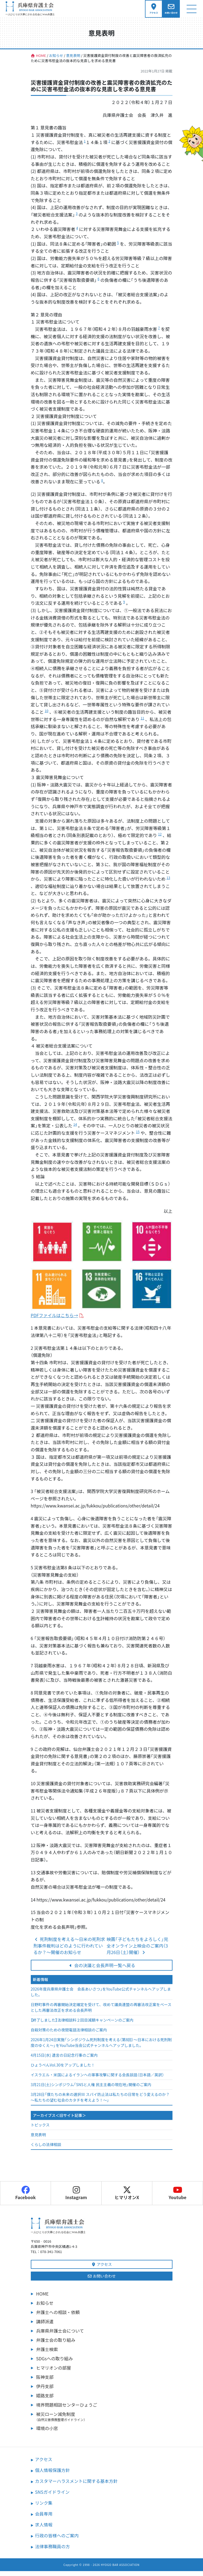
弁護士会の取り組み (55, 2345)
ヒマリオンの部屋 (53, 2372)
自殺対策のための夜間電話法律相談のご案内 (69, 2034)
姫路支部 (45, 2400)
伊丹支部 (45, 2391)
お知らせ (45, 2308)
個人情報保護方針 (52, 2475)
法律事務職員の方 (52, 2551)
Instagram (76, 2198)
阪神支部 (45, 2382)
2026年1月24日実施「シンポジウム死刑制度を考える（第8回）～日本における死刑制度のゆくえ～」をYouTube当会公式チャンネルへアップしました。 (101, 2047)
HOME (42, 2298)
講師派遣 (45, 2326)
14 (75, 1129)
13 (168, 882)
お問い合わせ (101, 2281)
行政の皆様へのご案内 (57, 2540)
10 (46, 715)
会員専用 (44, 2518)
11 (142, 723)
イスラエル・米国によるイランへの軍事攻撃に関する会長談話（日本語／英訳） (97, 2079)
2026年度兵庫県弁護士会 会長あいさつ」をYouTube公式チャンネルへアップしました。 (101, 1996)
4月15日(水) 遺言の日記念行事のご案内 (64, 2060)
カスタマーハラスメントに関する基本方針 (76, 2486)
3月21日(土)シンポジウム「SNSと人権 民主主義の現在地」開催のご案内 (91, 2089)
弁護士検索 (47, 2354)
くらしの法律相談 (46, 2149)
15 (138, 1136)
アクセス (101, 2269)
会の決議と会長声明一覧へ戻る (101, 1970)
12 (160, 839)
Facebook (25, 2198)
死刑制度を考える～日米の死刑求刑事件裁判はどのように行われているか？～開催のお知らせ (69, 1950)
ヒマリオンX (126, 2198)
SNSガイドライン (52, 2496)
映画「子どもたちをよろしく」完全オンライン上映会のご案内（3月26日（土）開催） (137, 1950)
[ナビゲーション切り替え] (191, 11)
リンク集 (44, 2507)
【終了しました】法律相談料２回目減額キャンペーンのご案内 (82, 2025)
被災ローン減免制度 (104, 2421)
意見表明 (38, 2139)
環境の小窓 (47, 2433)
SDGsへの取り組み (54, 2363)
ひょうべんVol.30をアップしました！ (63, 2070)
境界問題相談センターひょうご (66, 2409)
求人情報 (44, 2529)
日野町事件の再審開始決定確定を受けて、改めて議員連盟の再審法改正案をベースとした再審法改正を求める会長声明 (101, 2012)
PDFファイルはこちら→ (54, 1320)
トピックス (40, 2129)
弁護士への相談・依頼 (58, 2317)
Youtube (177, 2198)
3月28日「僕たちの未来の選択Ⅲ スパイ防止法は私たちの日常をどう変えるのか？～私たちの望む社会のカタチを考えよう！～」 (100, 2102)
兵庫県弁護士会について (60, 2335)
